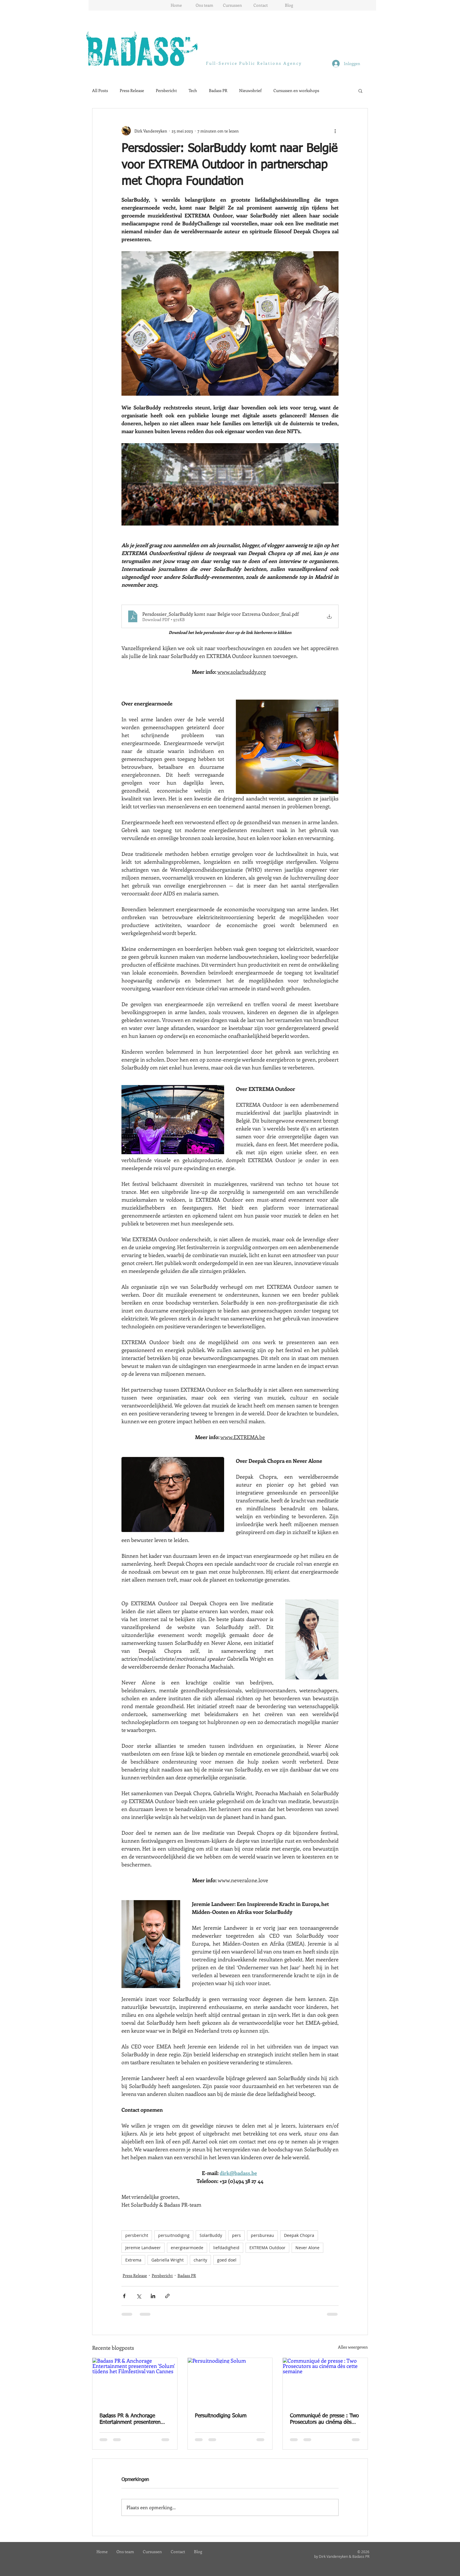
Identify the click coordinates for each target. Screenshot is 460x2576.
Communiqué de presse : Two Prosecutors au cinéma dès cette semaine (324, 2419)
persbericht (136, 2235)
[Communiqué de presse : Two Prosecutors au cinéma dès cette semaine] (325, 2381)
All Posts (100, 90)
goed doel (226, 2260)
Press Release (132, 90)
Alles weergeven (353, 2347)
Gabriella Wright (167, 2260)
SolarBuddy (210, 2235)
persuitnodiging (174, 2235)
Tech (193, 90)
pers (236, 2235)
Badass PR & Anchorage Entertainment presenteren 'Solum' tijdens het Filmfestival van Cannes (134, 2419)
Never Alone (307, 2247)
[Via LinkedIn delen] (153, 2296)
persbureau (262, 2235)
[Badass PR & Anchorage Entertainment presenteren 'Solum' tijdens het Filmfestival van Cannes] (134, 2381)
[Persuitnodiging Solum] (230, 2381)
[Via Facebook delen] (124, 2296)
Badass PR (218, 90)
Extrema (133, 2260)
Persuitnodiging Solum (220, 2416)
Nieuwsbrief (250, 90)
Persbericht (166, 90)
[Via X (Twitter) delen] (138, 2296)
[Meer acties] (335, 130)
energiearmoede (187, 2247)
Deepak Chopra (299, 2235)
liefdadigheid (226, 2247)
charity (200, 2260)
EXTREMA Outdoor (267, 2247)
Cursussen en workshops (296, 90)
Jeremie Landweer (143, 2247)
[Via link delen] (167, 2296)
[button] (360, 90)
